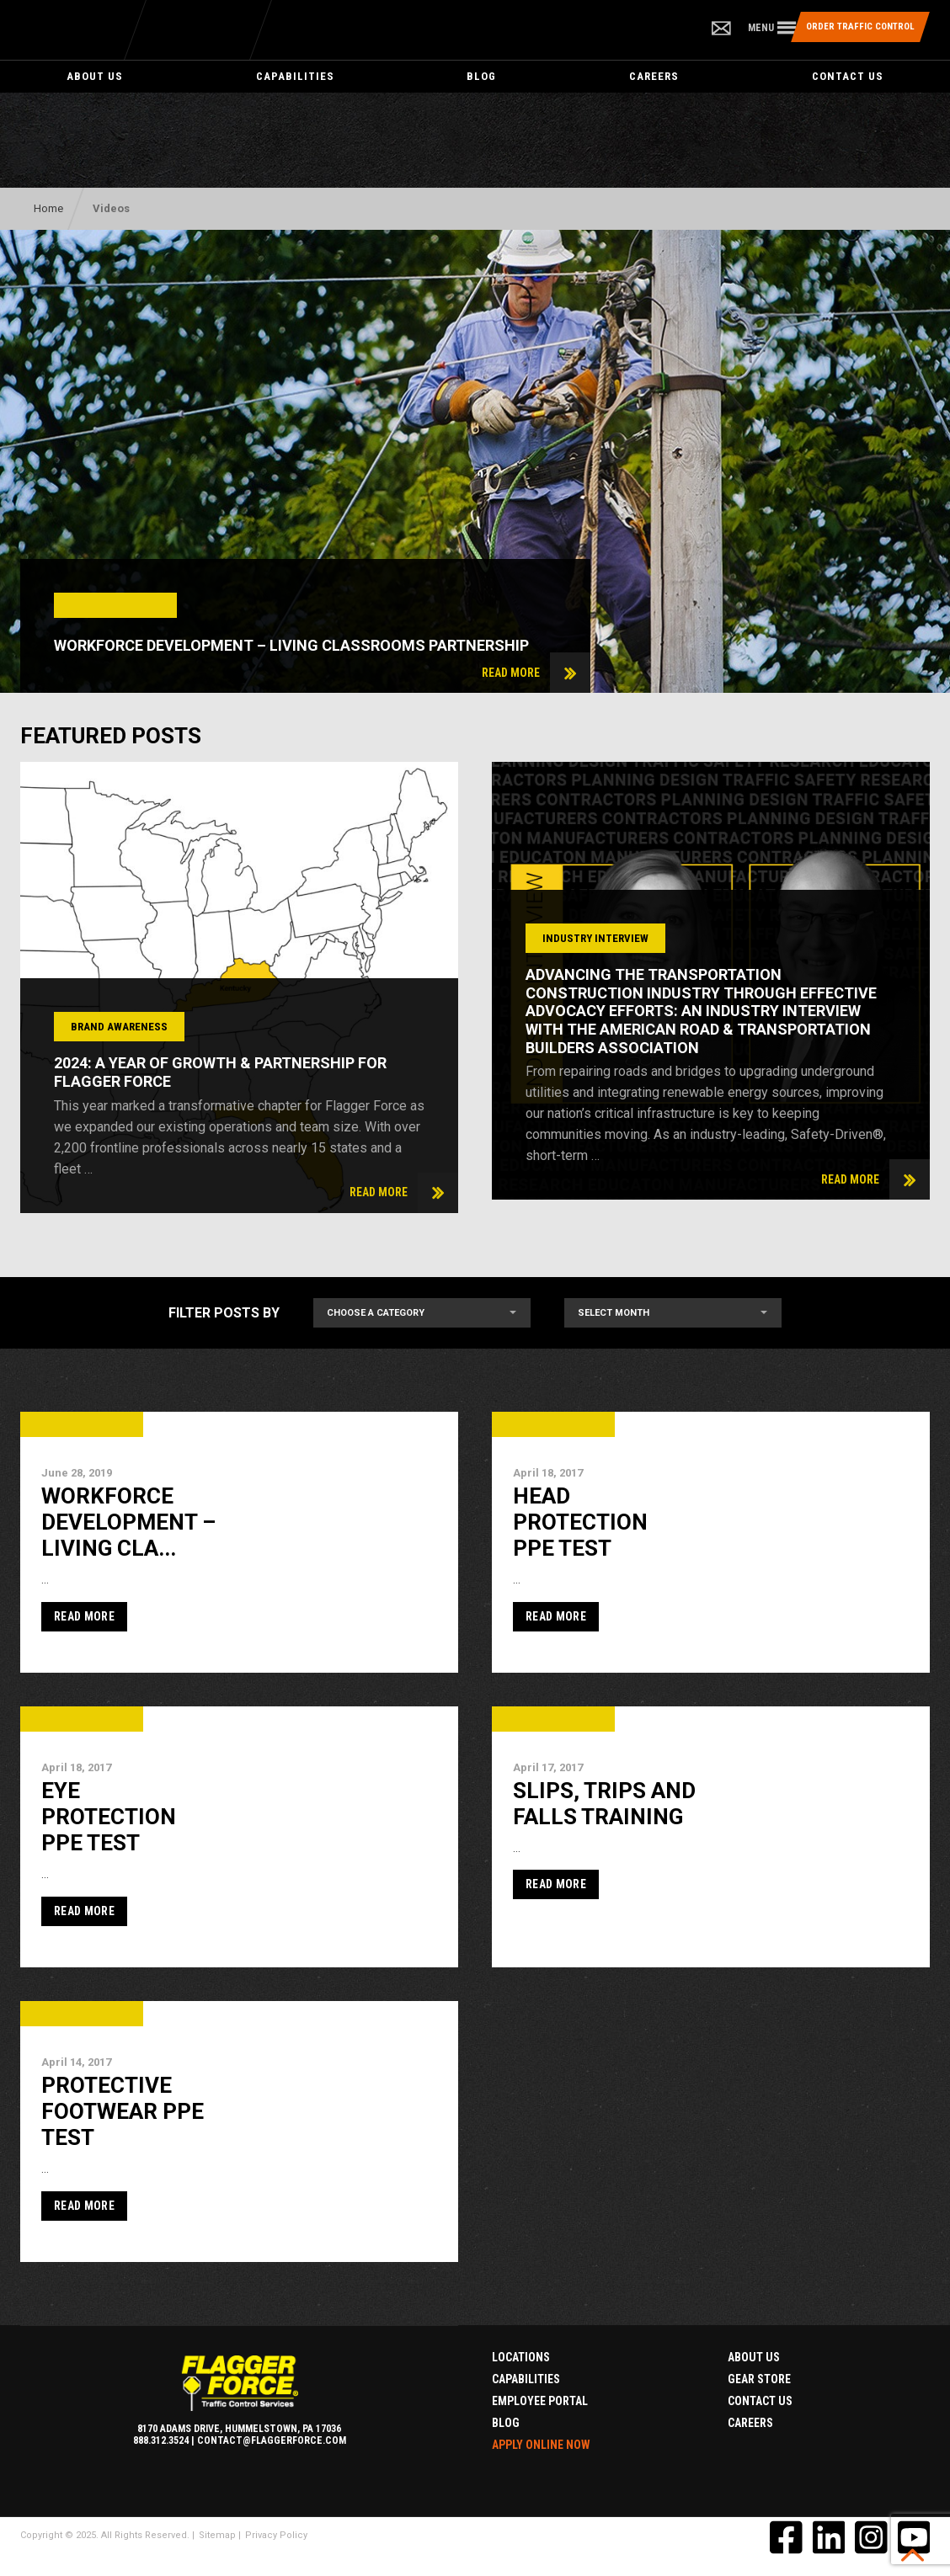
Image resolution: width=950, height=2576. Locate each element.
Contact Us (847, 76)
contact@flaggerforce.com (271, 2440)
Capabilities (295, 76)
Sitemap (217, 2535)
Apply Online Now (541, 2444)
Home (48, 208)
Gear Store (759, 2379)
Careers (654, 76)
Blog (481, 76)
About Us (95, 76)
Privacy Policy (276, 2535)
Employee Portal (540, 2401)
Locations (521, 2357)
